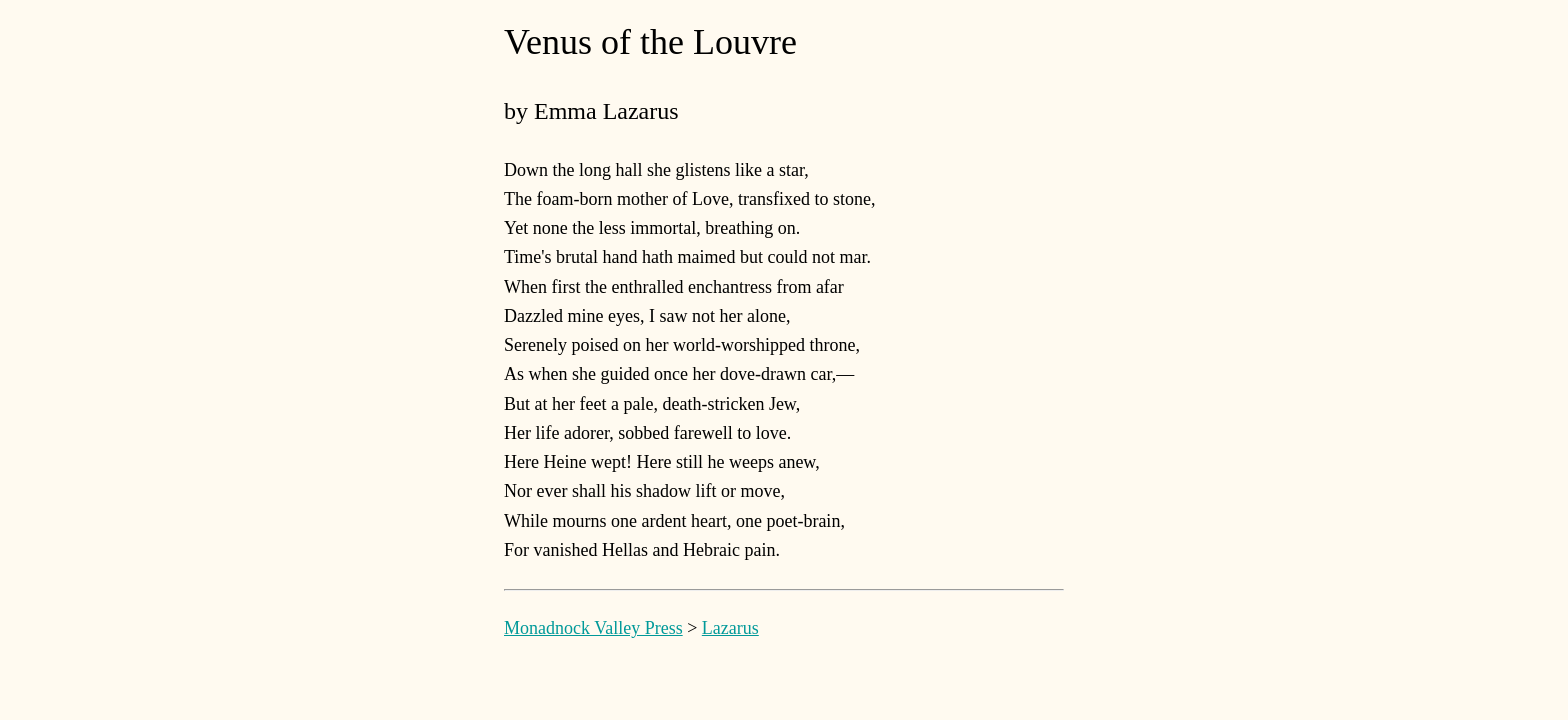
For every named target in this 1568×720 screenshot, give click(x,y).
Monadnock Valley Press (593, 628)
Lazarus (730, 628)
